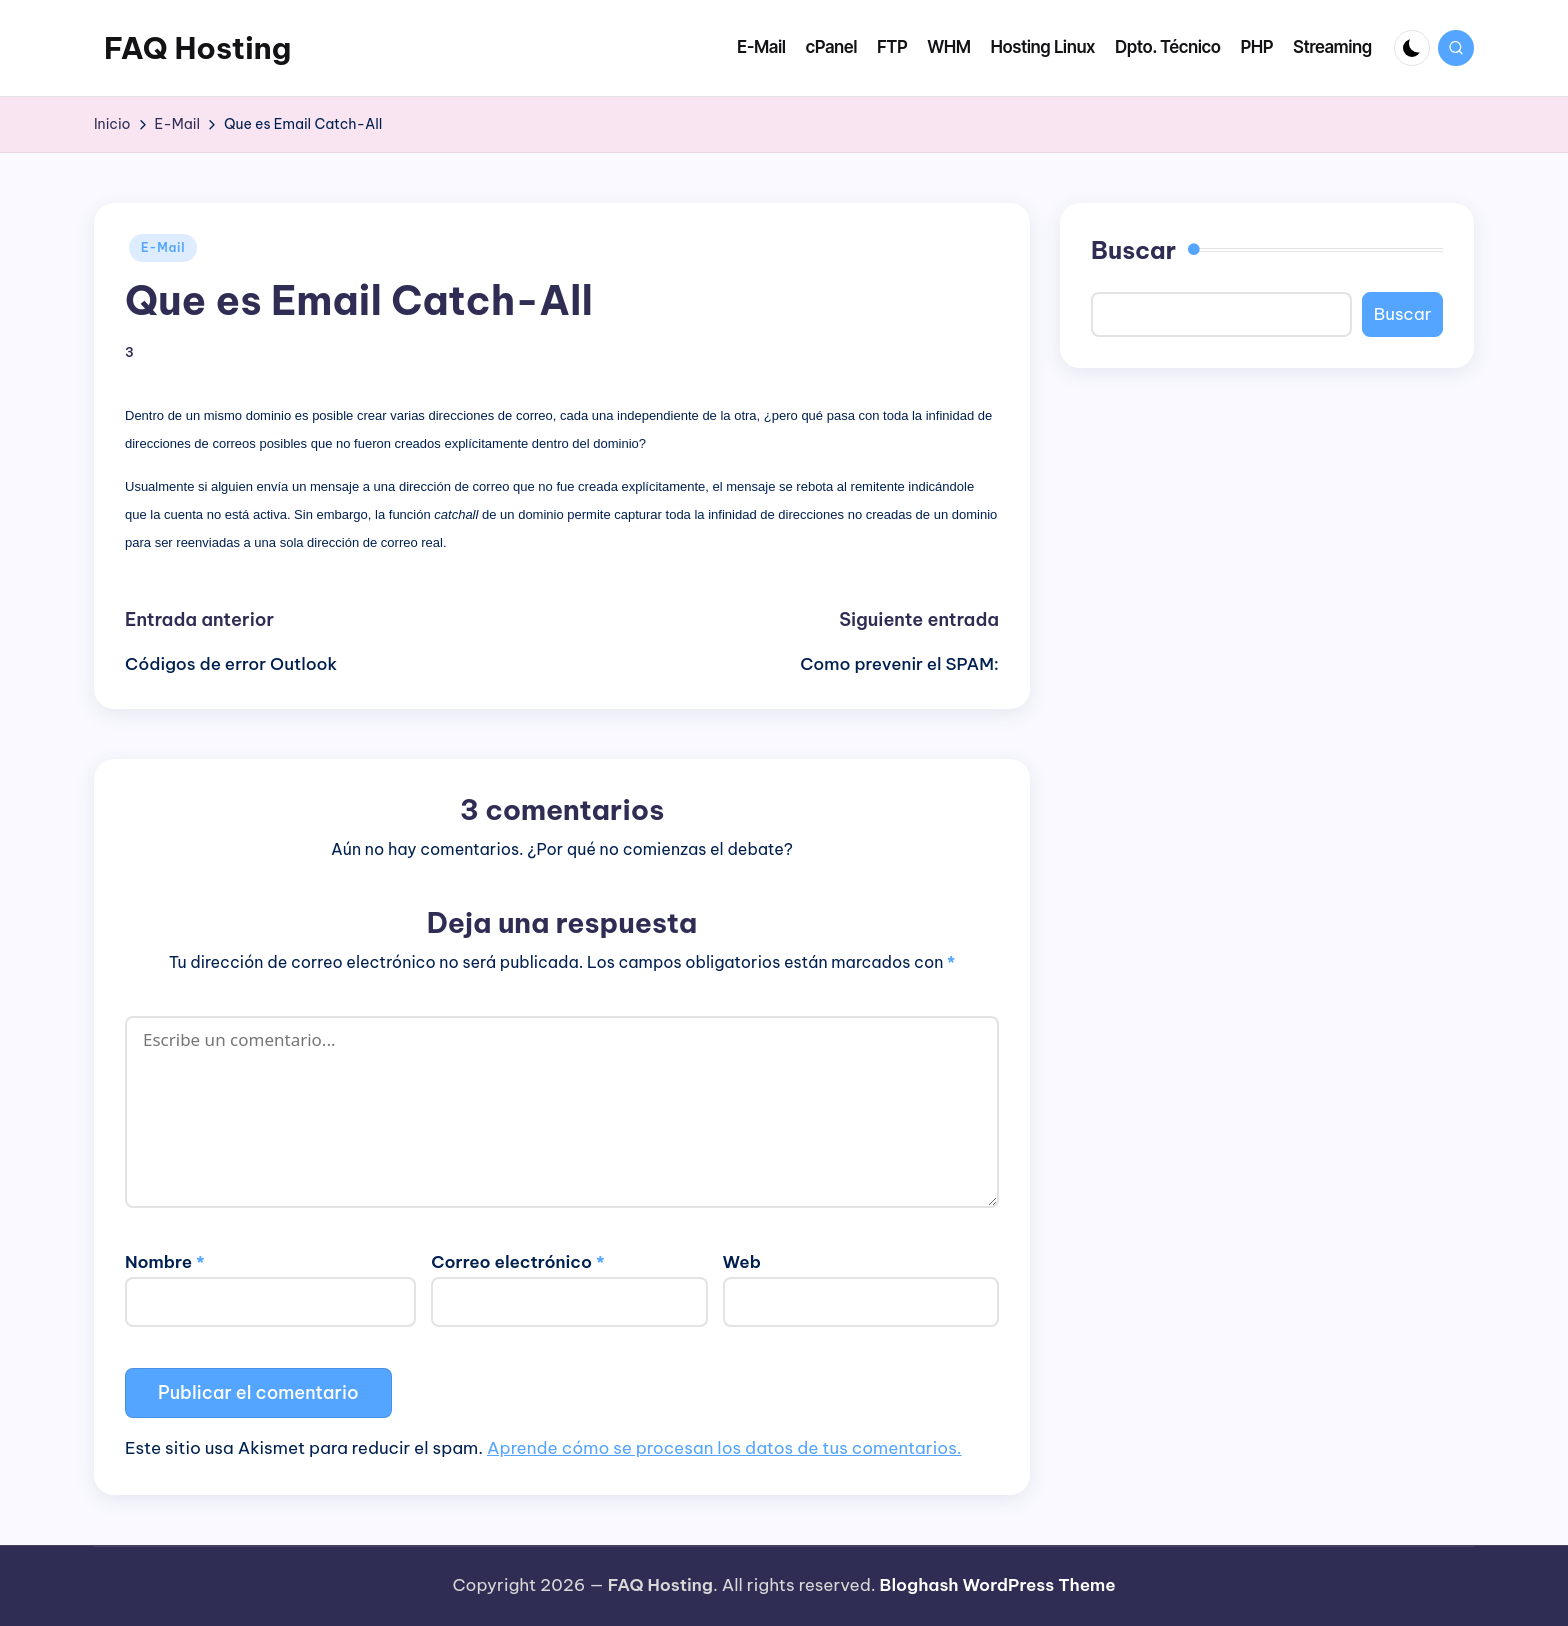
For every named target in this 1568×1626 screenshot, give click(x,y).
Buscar (1133, 250)
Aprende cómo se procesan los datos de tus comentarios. (724, 1448)
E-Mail (163, 247)
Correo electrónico (517, 1262)
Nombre (165, 1262)
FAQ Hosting (197, 48)
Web (742, 1262)
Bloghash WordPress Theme (998, 1585)
